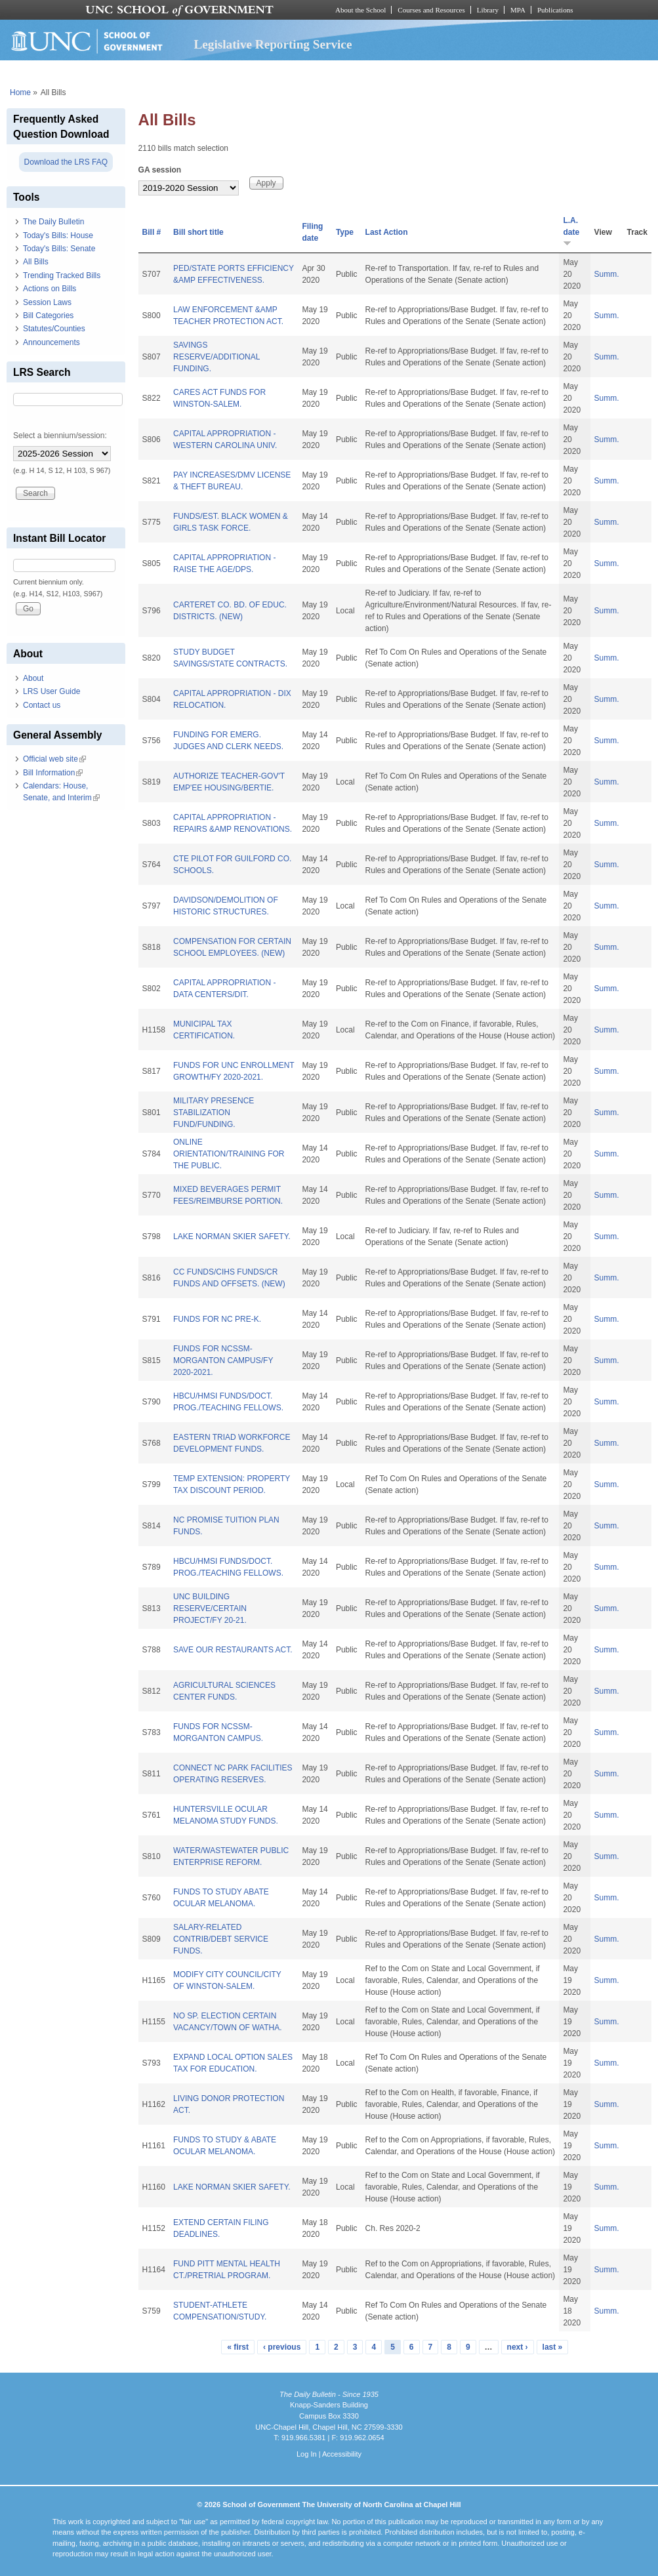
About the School (360, 10)
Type (345, 232)
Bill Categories (48, 315)
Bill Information (53, 772)
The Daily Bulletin (53, 221)
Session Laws (47, 302)
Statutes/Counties (54, 328)
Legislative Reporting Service (273, 44)
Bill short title (198, 232)
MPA (517, 10)
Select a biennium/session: (60, 435)
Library (488, 10)
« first (238, 2347)
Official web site (54, 759)
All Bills (36, 261)
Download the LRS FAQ (66, 162)
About (33, 678)
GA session (160, 169)
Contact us (41, 705)
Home (20, 92)
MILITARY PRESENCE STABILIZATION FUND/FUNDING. (213, 1112)
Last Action (386, 232)
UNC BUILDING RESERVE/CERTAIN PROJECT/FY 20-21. (210, 1608)
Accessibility (341, 2454)
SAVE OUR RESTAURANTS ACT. (233, 1649)
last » (553, 2347)
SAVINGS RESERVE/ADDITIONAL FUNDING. (216, 356)
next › (517, 2347)
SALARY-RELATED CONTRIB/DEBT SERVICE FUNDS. (220, 1939)
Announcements (51, 342)
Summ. (606, 274)
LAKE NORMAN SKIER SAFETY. (232, 1236)
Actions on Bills (49, 288)
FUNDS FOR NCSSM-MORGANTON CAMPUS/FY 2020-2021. (223, 1360)
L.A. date (571, 231)
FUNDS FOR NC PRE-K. (217, 1319)
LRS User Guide (51, 691)
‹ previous (281, 2347)
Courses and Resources (431, 10)
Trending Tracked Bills (61, 275)
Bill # (151, 232)
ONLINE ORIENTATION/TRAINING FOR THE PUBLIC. (229, 1153)
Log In (307, 2454)
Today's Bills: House (58, 235)
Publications (555, 10)
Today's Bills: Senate (59, 248)
